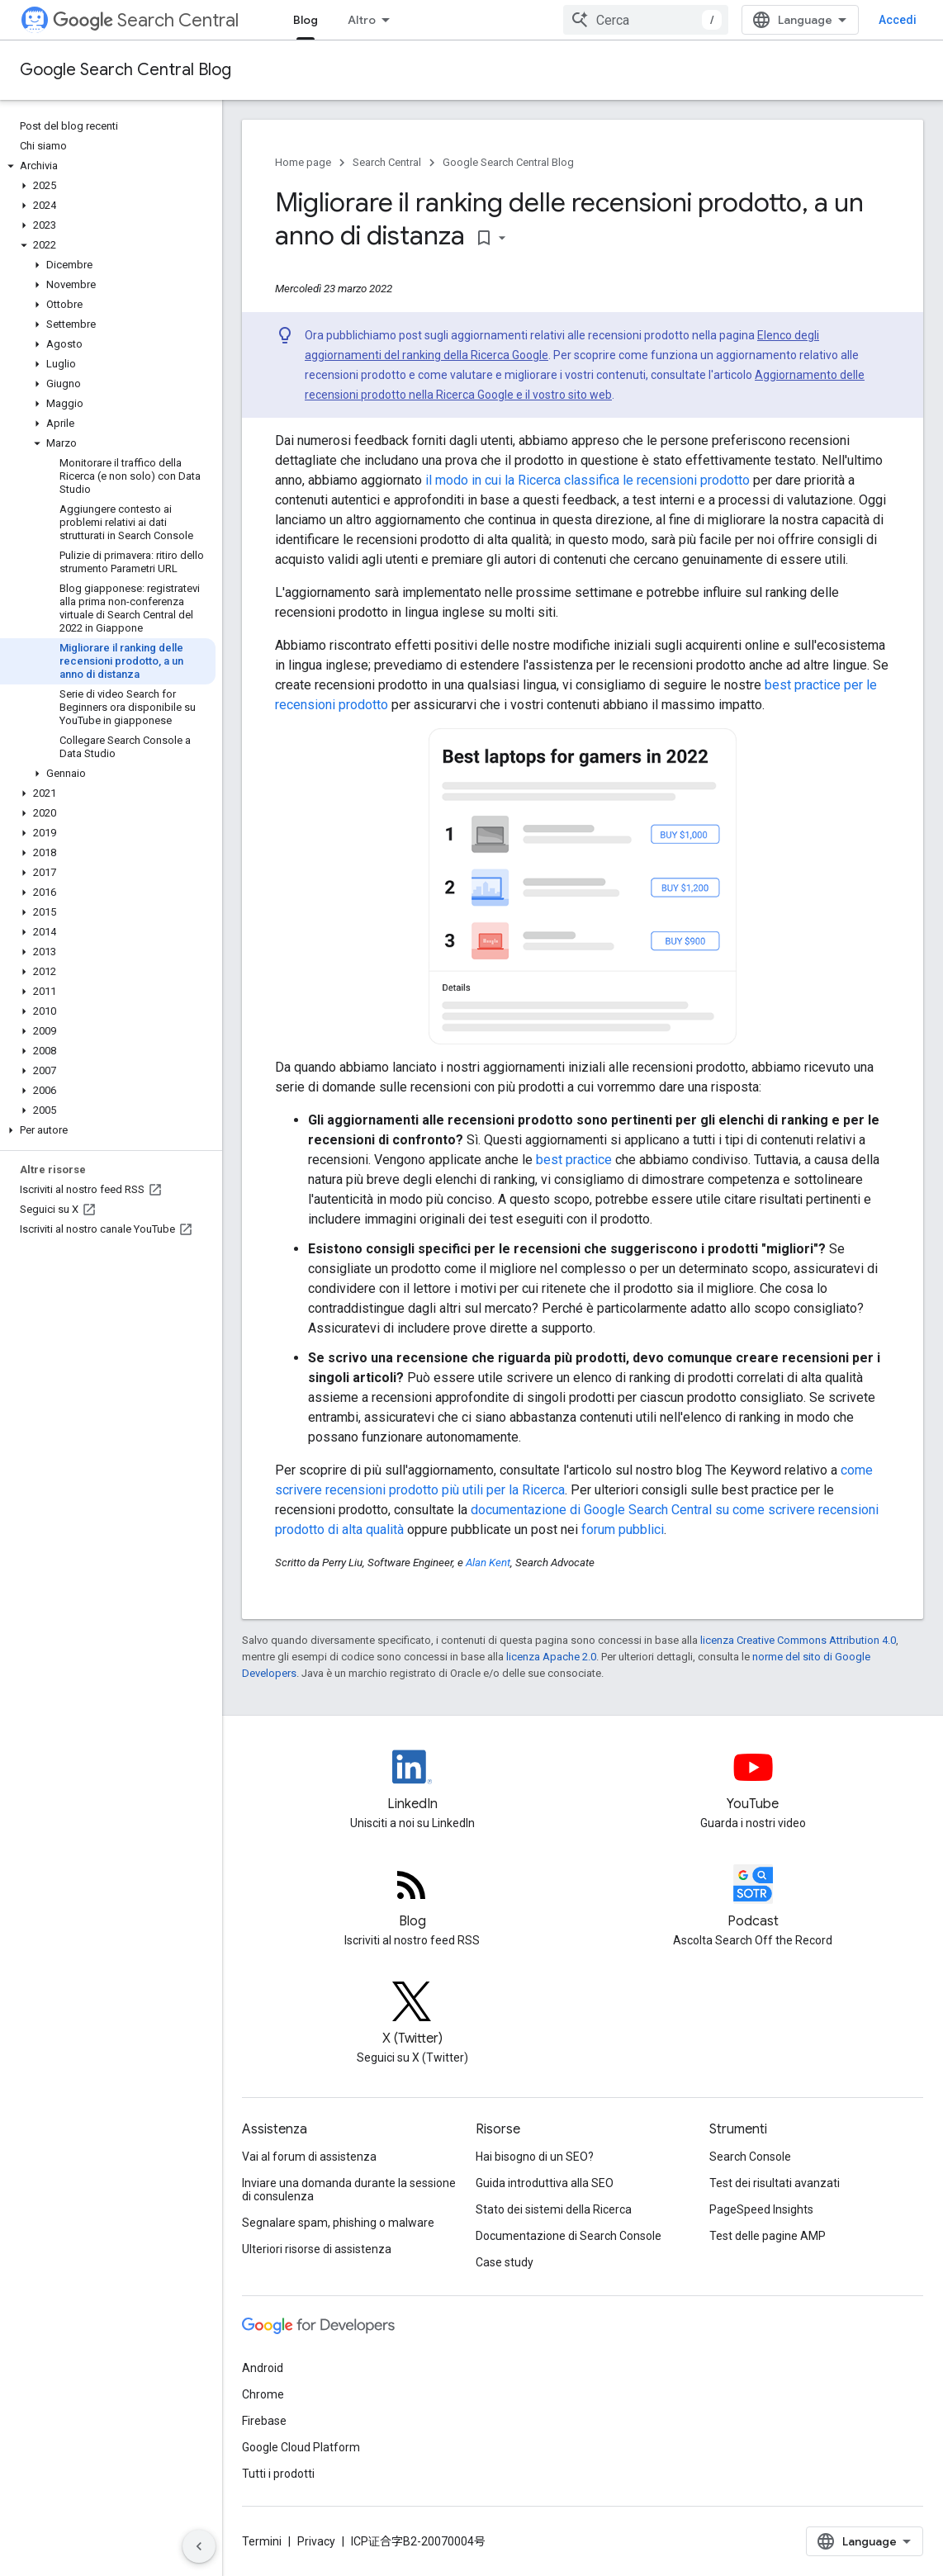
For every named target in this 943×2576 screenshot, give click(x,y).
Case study (504, 2262)
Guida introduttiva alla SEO (545, 2183)
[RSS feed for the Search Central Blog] (412, 1898)
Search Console (750, 2156)
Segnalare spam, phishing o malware (338, 2222)
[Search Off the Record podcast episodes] (753, 1898)
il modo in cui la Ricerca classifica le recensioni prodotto (587, 480)
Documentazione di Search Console (568, 2235)
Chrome (263, 2394)
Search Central (146, 20)
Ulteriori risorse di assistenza (316, 2249)
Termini (262, 2541)
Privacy (316, 2541)
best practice (574, 1159)
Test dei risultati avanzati (774, 2183)
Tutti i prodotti (278, 2473)
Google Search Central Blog (125, 69)
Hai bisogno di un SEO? (535, 2156)
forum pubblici (622, 1529)
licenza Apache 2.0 (551, 1656)
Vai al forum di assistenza (309, 2156)
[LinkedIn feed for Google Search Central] (412, 1781)
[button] (108, 166)
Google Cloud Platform (301, 2447)
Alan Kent (488, 1562)
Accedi (898, 19)
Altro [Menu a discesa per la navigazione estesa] (362, 19)
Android (262, 2368)
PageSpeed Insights (761, 2209)
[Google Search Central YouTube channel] (753, 1781)
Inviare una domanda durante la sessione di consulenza (349, 2189)
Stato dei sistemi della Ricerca (554, 2209)
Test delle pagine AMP (767, 2235)
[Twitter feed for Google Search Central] (412, 2015)
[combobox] (645, 20)
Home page (303, 162)
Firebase (264, 2420)
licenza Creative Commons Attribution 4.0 (798, 1640)
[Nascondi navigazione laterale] (199, 2546)
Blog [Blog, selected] (305, 19)
